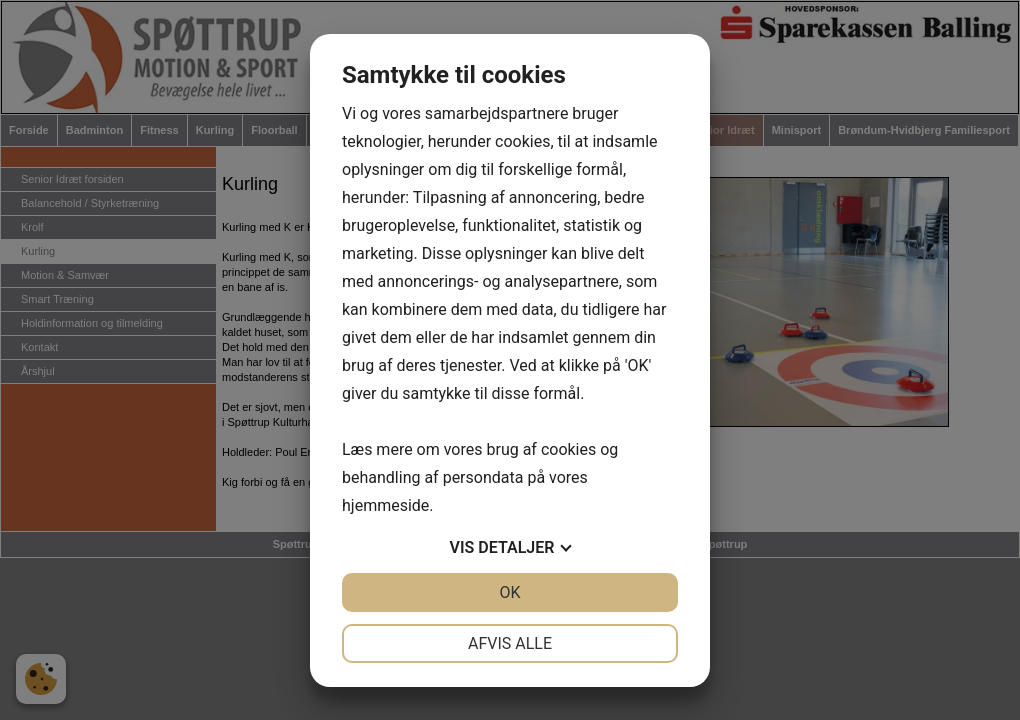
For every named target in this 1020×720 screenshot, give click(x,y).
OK (509, 592)
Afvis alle (510, 643)
